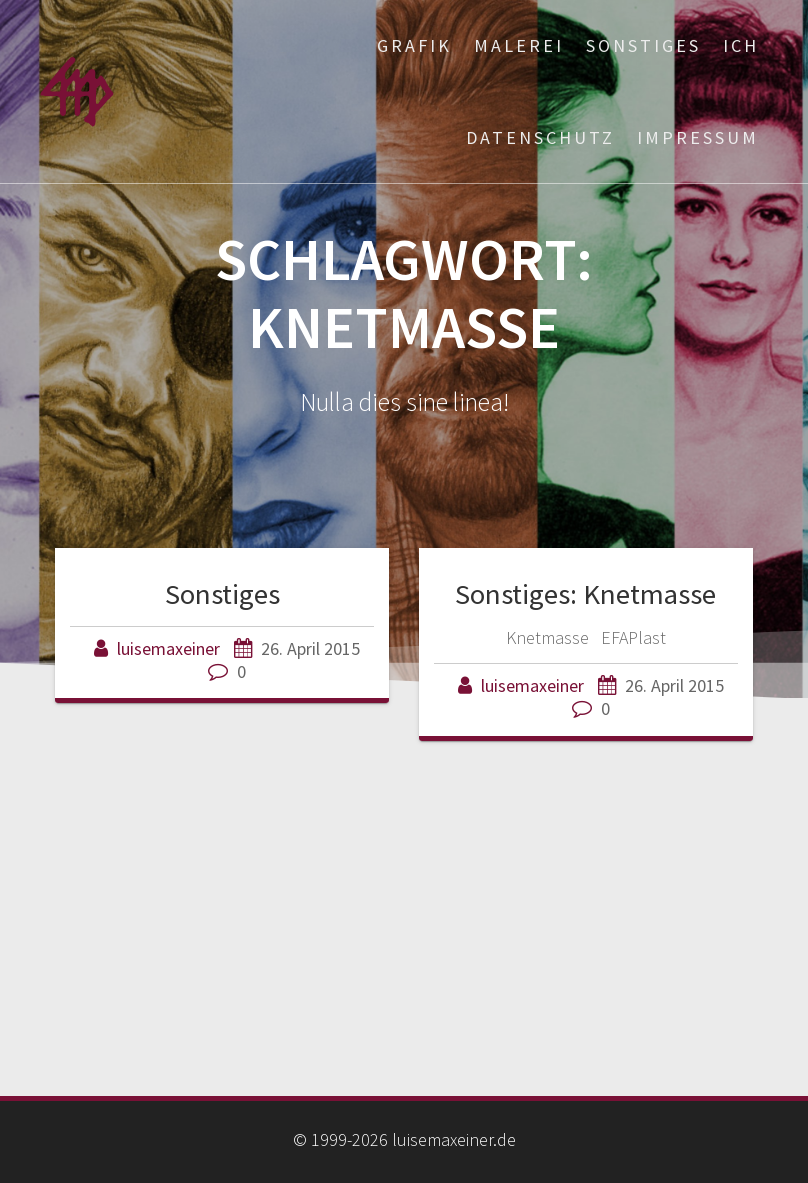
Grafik (414, 45)
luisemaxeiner (168, 648)
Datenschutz (540, 137)
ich (741, 45)
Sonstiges (643, 45)
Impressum (698, 137)
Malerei (519, 45)
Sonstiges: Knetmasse (585, 594)
